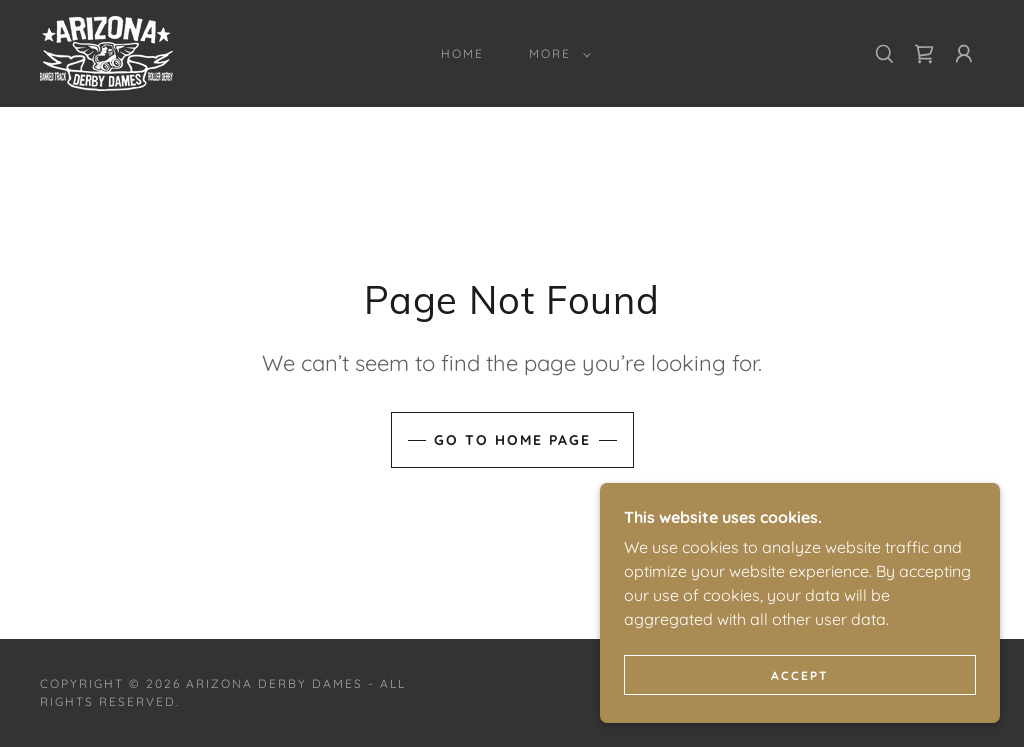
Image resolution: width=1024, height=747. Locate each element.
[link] (106, 52)
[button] (556, 54)
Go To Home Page (512, 440)
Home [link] (462, 53)
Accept (800, 716)
